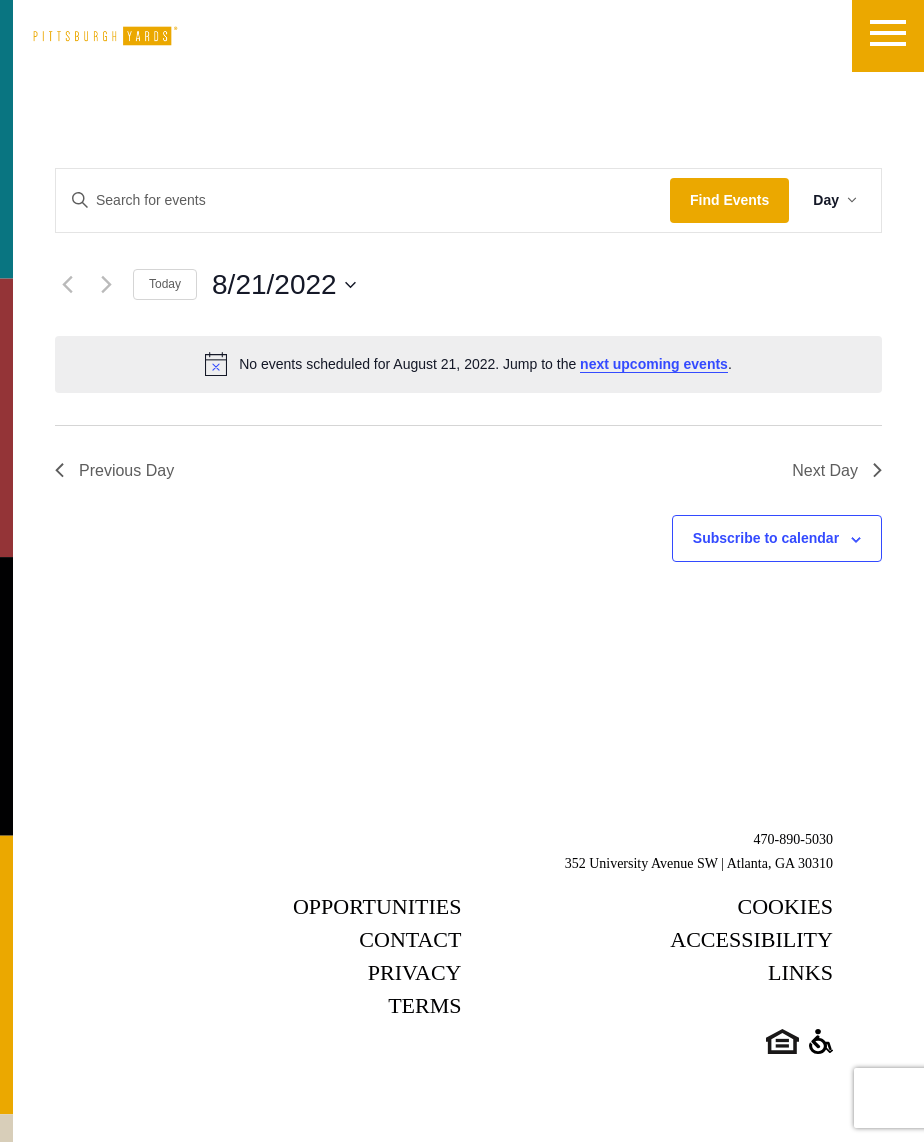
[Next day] (106, 285)
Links (800, 972)
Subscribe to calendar (766, 538)
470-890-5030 (793, 839)
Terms (424, 1005)
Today (165, 284)
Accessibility (751, 939)
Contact (410, 939)
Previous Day (114, 470)
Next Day (837, 470)
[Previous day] (67, 285)
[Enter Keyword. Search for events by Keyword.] (363, 200)
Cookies (785, 906)
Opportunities (377, 906)
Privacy (415, 972)
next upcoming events (654, 364)
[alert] (468, 364)
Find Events (729, 200)
